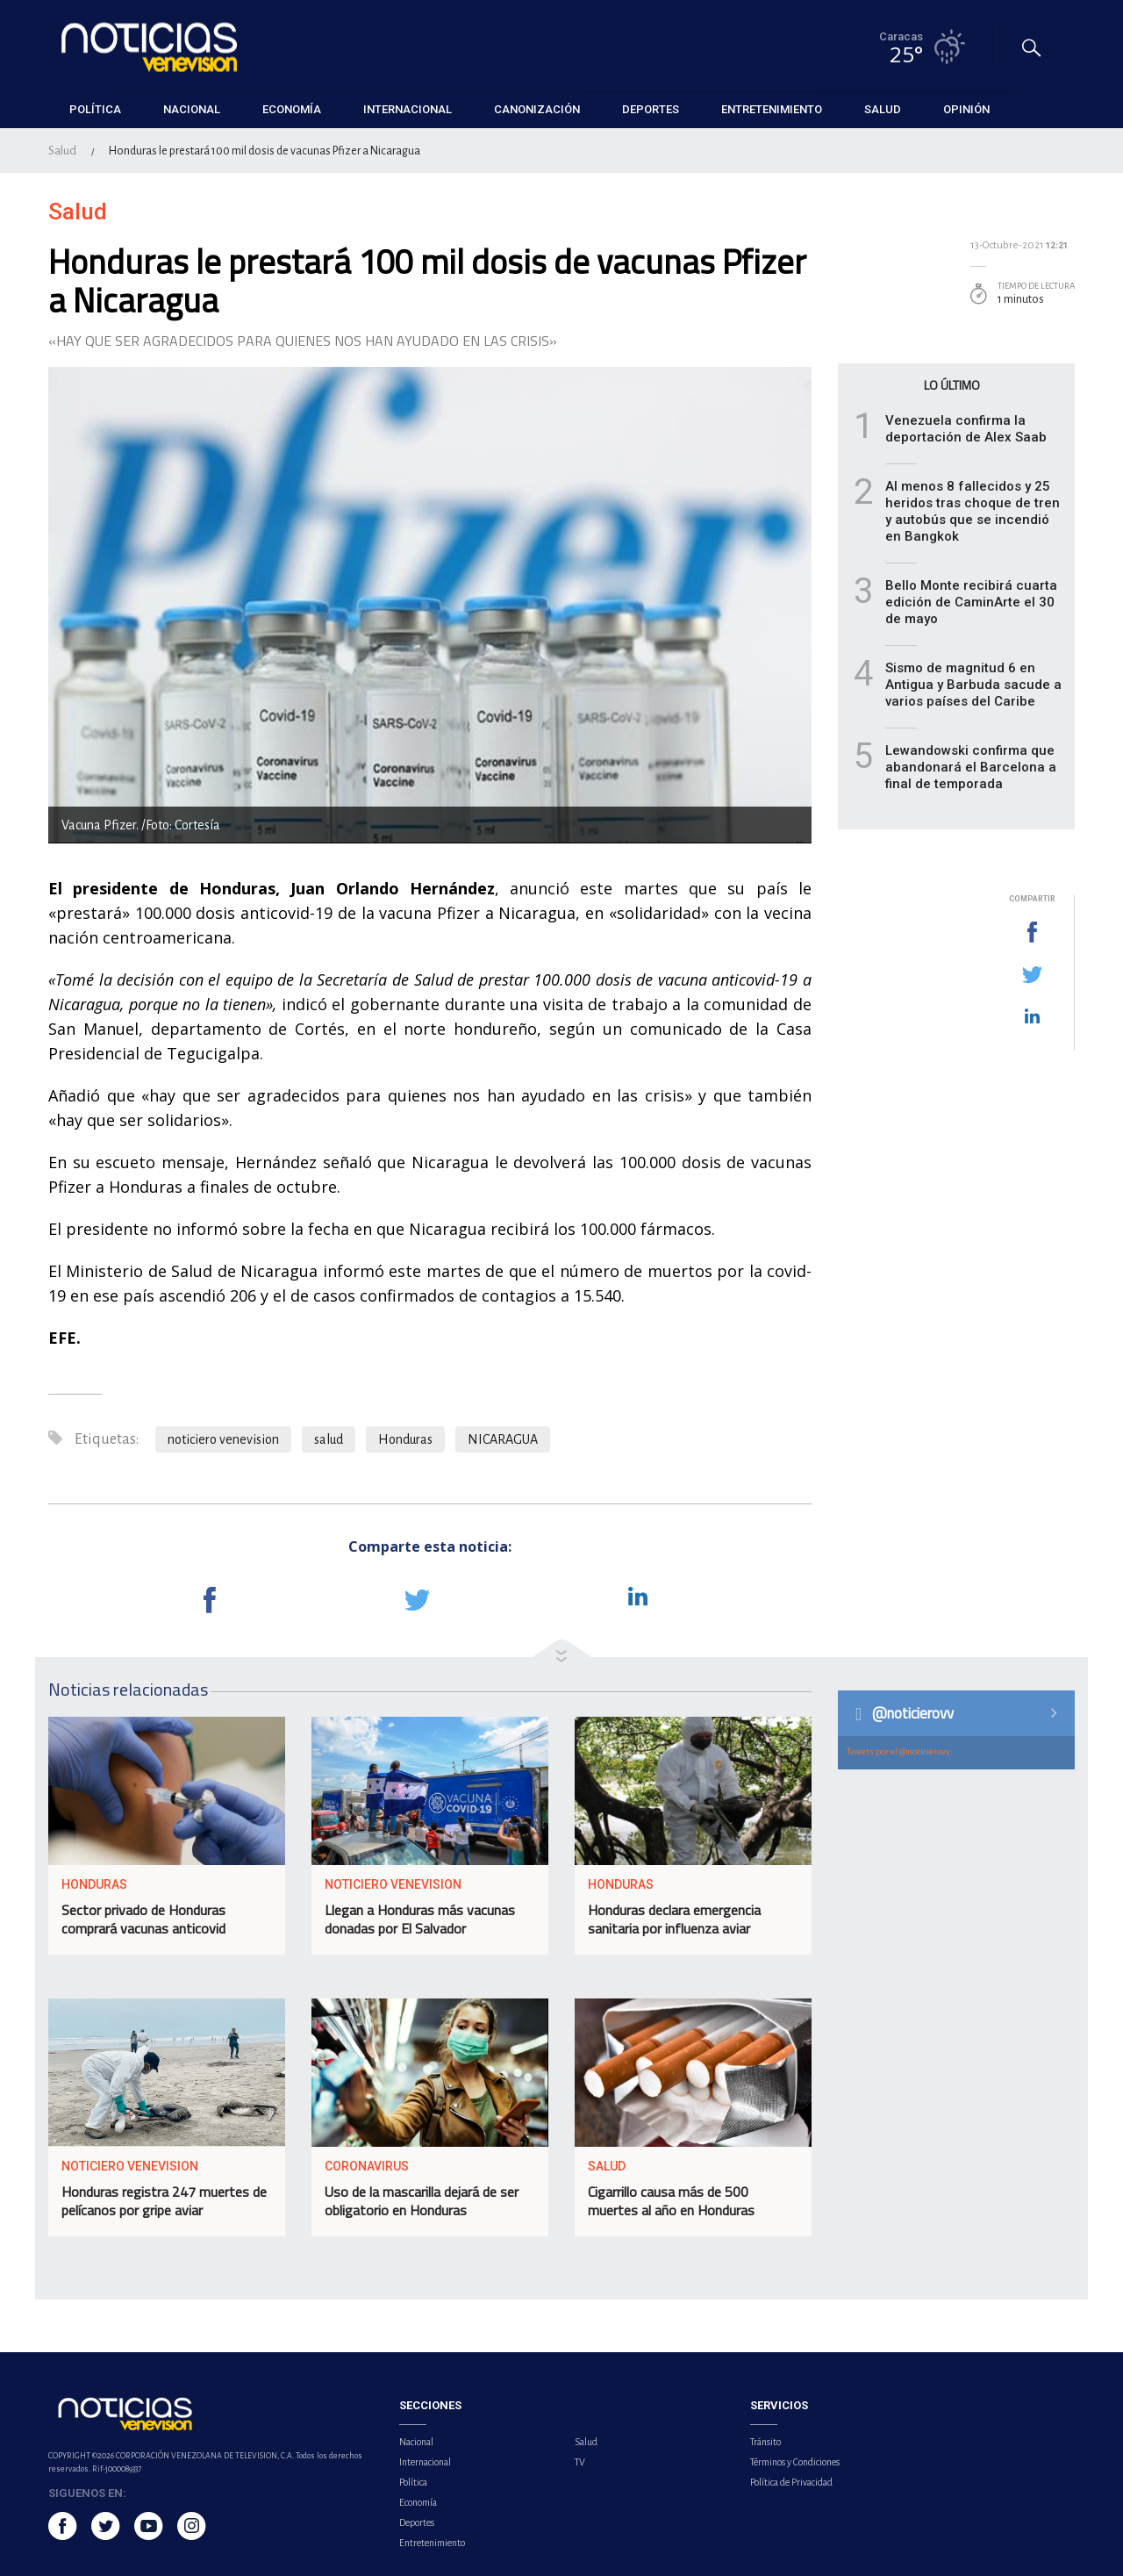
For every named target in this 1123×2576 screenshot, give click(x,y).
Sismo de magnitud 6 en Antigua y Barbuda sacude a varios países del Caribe (973, 684)
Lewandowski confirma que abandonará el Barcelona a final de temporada (970, 767)
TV (580, 2462)
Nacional (416, 2441)
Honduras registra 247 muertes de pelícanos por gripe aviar (164, 2201)
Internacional (425, 2462)
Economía (418, 2502)
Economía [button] (291, 109)
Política (413, 2482)
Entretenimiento (432, 2542)
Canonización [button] (537, 109)
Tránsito (765, 2441)
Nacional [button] (191, 109)
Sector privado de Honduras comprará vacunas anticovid (143, 1919)
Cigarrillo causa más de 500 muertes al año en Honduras (671, 2201)
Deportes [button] (650, 109)
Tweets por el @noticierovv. (899, 1751)
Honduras (405, 1439)
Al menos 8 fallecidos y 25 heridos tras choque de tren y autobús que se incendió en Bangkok (972, 511)
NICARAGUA (503, 1439)
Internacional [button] (407, 109)
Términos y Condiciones (795, 2462)
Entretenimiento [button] (771, 109)
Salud (62, 150)
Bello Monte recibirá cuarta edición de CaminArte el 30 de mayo (971, 602)
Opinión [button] (966, 109)
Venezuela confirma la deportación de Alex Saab (966, 429)
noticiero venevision (223, 1439)
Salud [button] (882, 109)
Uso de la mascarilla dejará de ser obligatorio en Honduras (422, 2201)
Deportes (416, 2522)
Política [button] (95, 109)
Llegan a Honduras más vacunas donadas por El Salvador (420, 1919)
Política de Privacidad (791, 2482)
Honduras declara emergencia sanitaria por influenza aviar (674, 1919)
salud (328, 1439)
